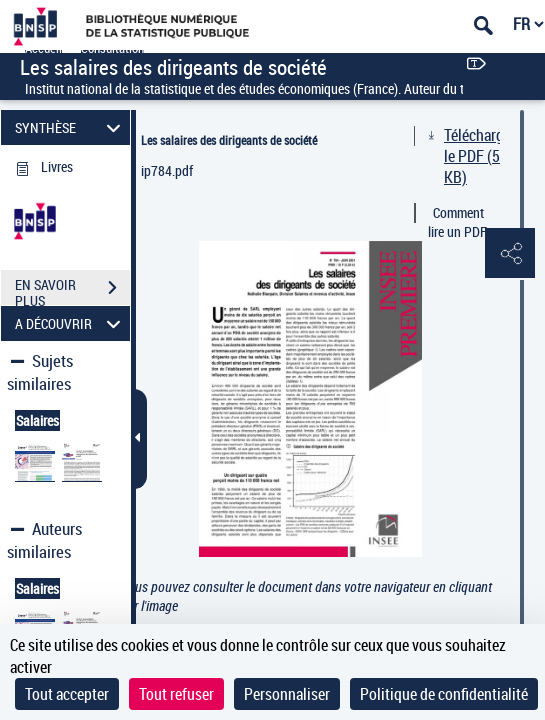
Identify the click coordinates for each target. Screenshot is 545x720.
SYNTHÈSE (71, 127)
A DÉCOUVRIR (71, 323)
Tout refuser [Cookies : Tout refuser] (176, 694)
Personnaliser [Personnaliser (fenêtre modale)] (287, 694)
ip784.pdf (167, 170)
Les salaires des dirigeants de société (229, 140)
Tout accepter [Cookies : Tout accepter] (67, 694)
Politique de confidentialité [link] (444, 694)
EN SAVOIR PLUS (72, 290)
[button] (510, 254)
